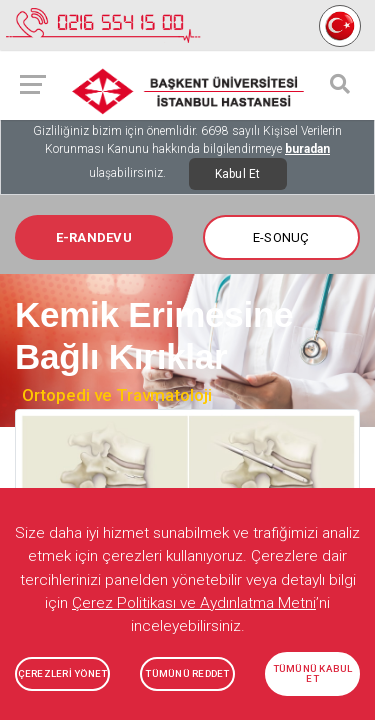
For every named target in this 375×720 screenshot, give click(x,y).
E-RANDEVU (94, 237)
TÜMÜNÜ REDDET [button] (187, 673)
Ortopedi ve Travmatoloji (117, 395)
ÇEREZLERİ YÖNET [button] (63, 673)
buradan (307, 149)
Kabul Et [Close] (238, 174)
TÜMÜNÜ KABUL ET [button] (313, 673)
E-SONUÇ (281, 237)
